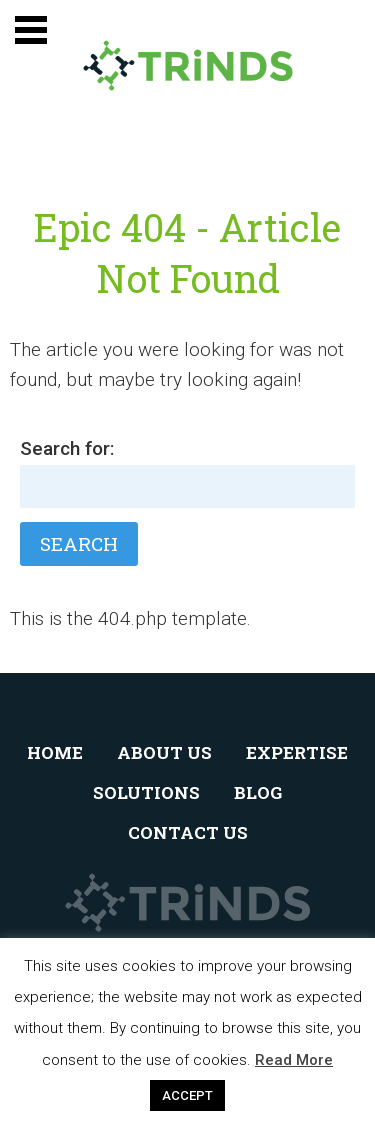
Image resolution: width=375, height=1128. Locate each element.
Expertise (297, 752)
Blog (258, 792)
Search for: (67, 448)
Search (79, 543)
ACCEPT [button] (187, 1095)
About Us (164, 752)
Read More (294, 1060)
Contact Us (188, 832)
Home (55, 752)
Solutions (146, 792)
